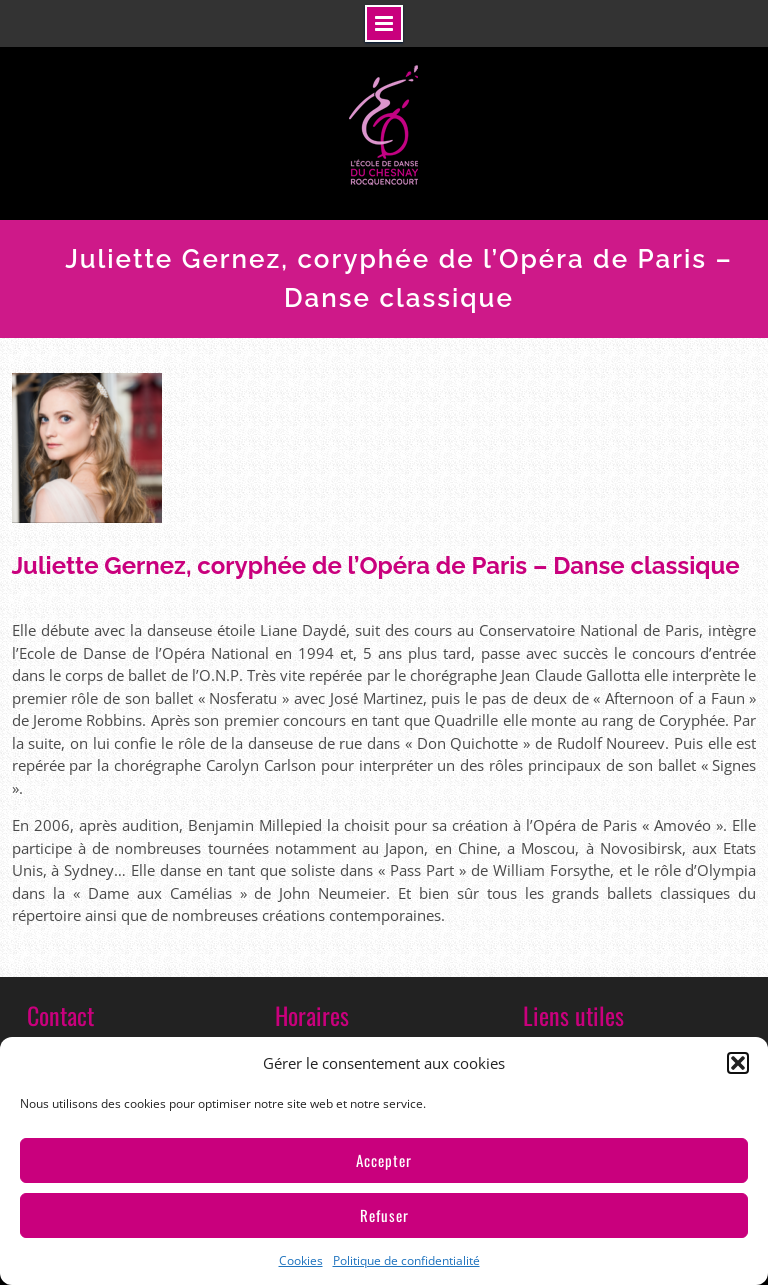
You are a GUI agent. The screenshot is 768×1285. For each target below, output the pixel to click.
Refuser (384, 1215)
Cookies (301, 1260)
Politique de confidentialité (406, 1260)
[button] (738, 1063)
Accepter (384, 1160)
